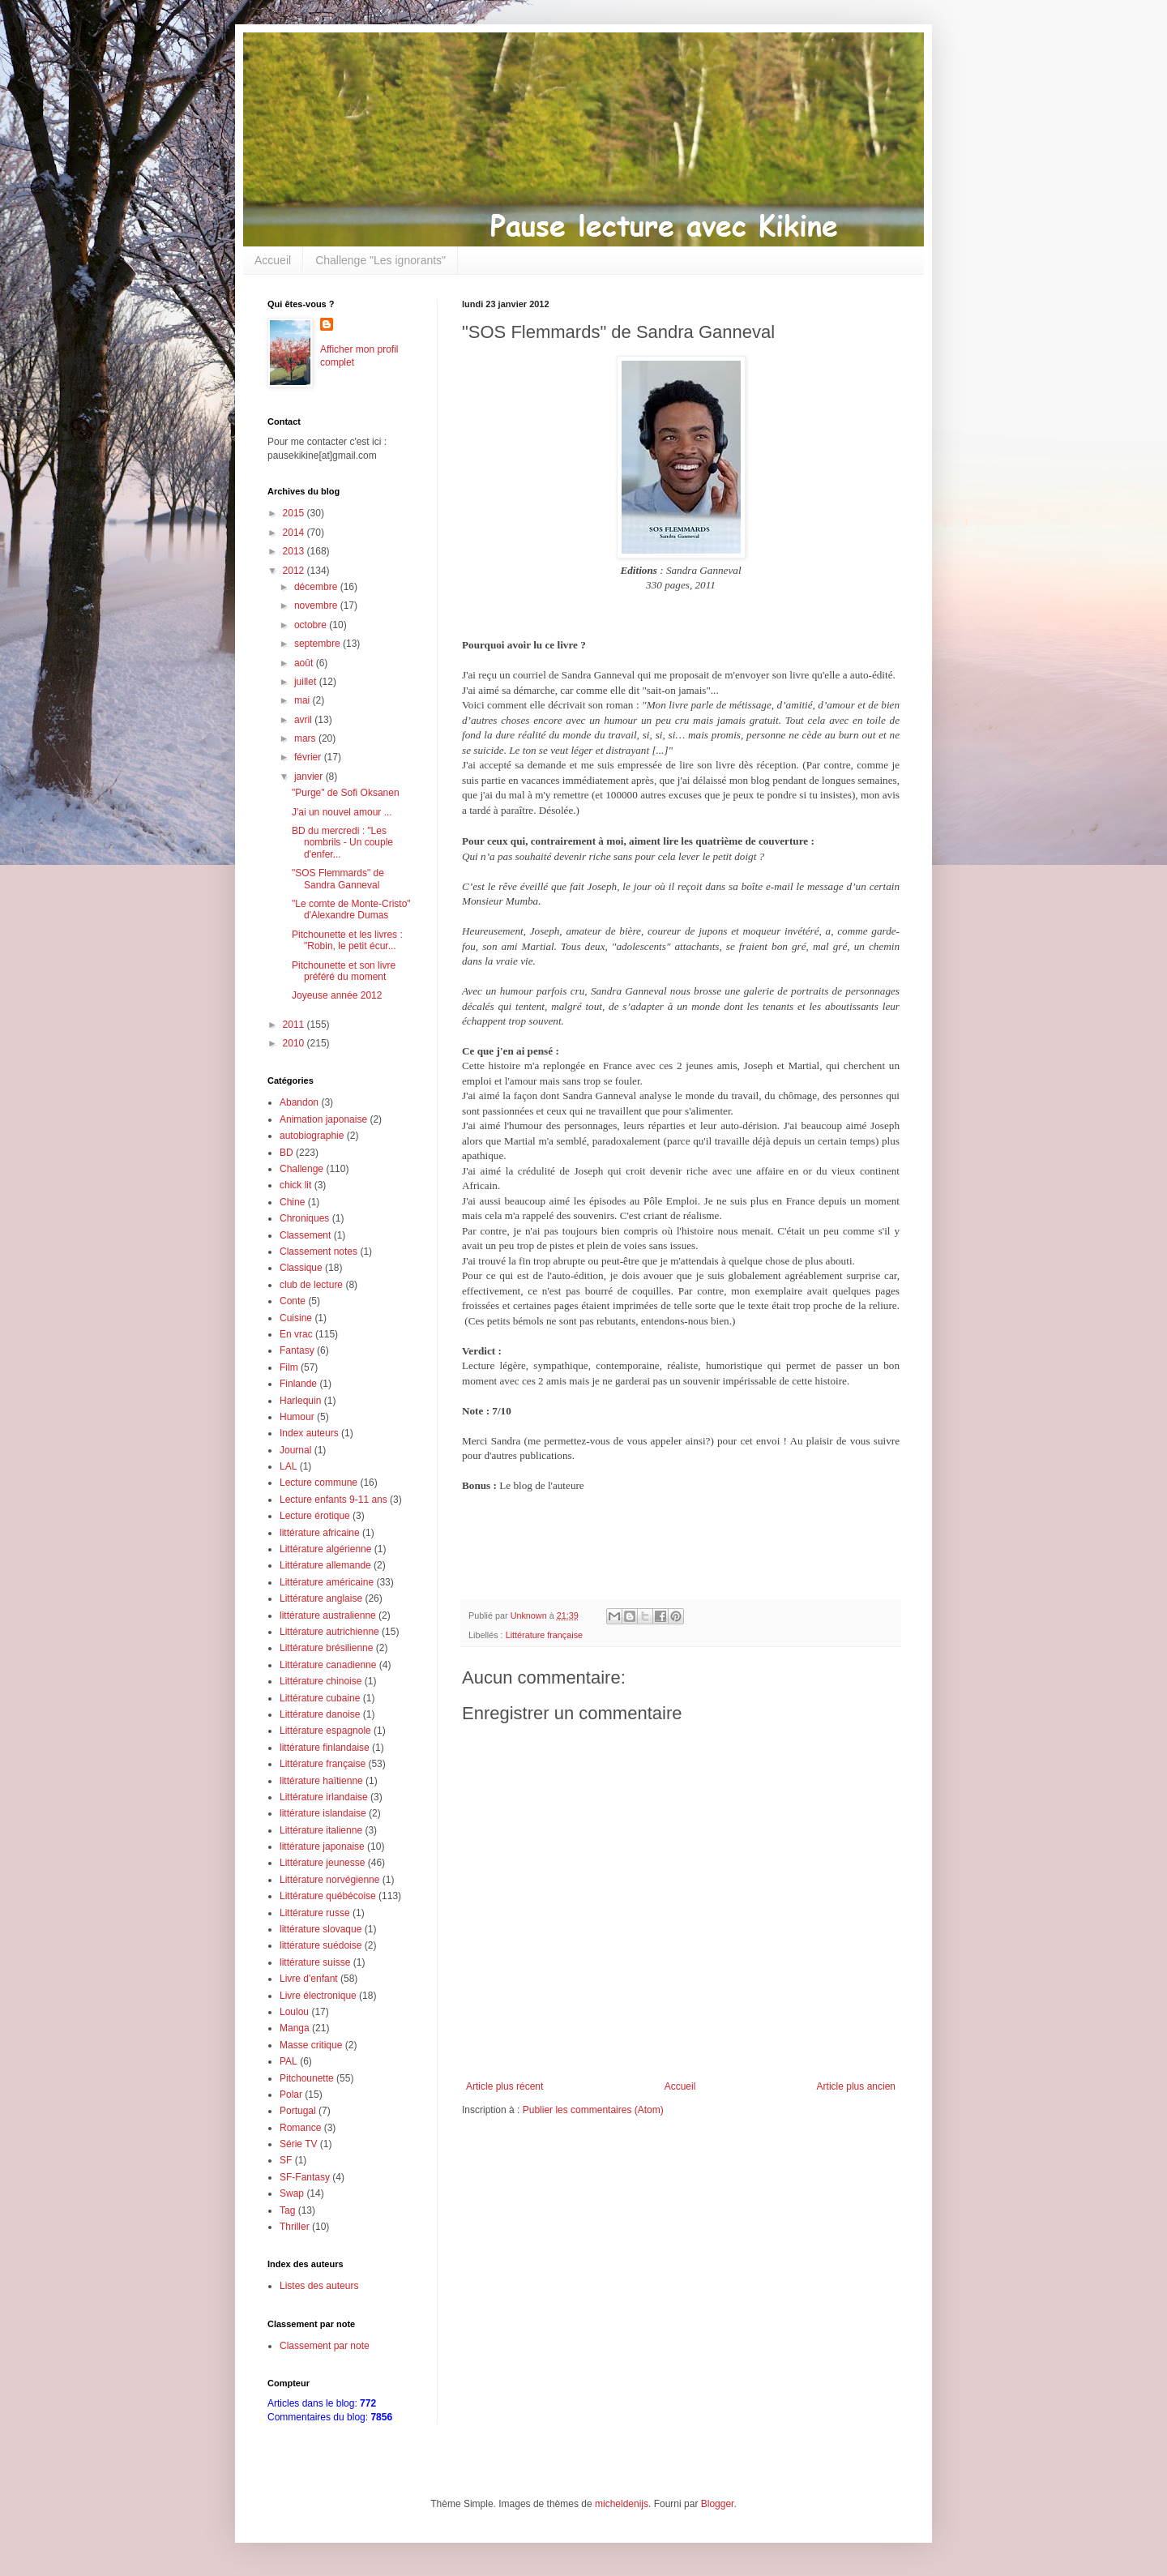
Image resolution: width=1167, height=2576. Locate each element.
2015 (295, 513)
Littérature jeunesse (322, 1862)
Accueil (272, 260)
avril (304, 719)
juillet (306, 681)
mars (306, 738)
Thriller (295, 2226)
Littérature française (544, 1635)
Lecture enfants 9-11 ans (333, 1499)
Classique (301, 1267)
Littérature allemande (325, 1565)
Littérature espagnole (325, 1730)
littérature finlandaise (325, 1747)
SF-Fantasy (305, 2177)
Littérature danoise (320, 1714)
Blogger (717, 2504)
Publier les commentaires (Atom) (593, 2110)
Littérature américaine (327, 1582)
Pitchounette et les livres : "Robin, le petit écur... (347, 940)
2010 (295, 1043)
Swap (292, 2193)
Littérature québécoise (328, 1896)
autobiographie (312, 1135)
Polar (291, 2094)
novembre (317, 605)
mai (303, 700)
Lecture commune (318, 1482)
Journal (295, 1450)
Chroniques (304, 1218)
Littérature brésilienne (326, 1648)
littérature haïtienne (321, 1781)
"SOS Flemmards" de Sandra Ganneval (338, 878)
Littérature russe (315, 1913)
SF (286, 2160)
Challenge (301, 1169)
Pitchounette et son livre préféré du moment (343, 971)
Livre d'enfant (309, 1978)
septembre (318, 643)
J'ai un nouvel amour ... (342, 812)
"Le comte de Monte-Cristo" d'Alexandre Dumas (351, 909)
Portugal (298, 2110)
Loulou (294, 2012)
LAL (288, 1466)
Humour (297, 1417)
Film (289, 1367)
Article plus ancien (856, 2086)
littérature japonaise (322, 1846)
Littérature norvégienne (329, 1879)
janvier (310, 776)
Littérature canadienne (328, 1665)
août (305, 663)
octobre (311, 625)
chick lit (295, 1185)
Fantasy (297, 1350)
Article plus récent (504, 2086)
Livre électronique (318, 1995)
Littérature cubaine (320, 1698)
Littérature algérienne (325, 1549)
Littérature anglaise (321, 1598)
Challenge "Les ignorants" (380, 260)
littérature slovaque (320, 1929)
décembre (317, 587)
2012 (295, 570)
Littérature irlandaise (324, 1797)
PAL (288, 2061)
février (309, 757)
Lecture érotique (315, 1515)
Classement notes (318, 1251)
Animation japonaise (323, 1119)
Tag (287, 2210)
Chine (292, 1202)
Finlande (298, 1383)
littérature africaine (320, 1532)
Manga (295, 2028)
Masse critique (311, 2045)
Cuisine (296, 1318)
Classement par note (325, 2345)
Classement (305, 1235)
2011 (295, 1024)
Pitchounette (307, 2078)
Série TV (298, 2144)
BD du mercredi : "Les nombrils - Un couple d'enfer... (342, 842)
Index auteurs (309, 1433)
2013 (295, 551)
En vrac (296, 1334)
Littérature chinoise (320, 1681)
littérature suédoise (320, 1945)
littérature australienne (328, 1615)
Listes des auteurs (319, 2285)
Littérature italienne (321, 1830)
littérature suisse (315, 1962)
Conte (293, 1301)
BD (286, 1152)
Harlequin (300, 1400)
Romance (300, 2127)
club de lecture (311, 1284)
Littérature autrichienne (329, 1631)
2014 (295, 532)
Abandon (299, 1102)
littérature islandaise (323, 1813)
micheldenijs (621, 2504)
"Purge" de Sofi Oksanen (346, 792)
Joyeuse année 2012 (337, 995)
